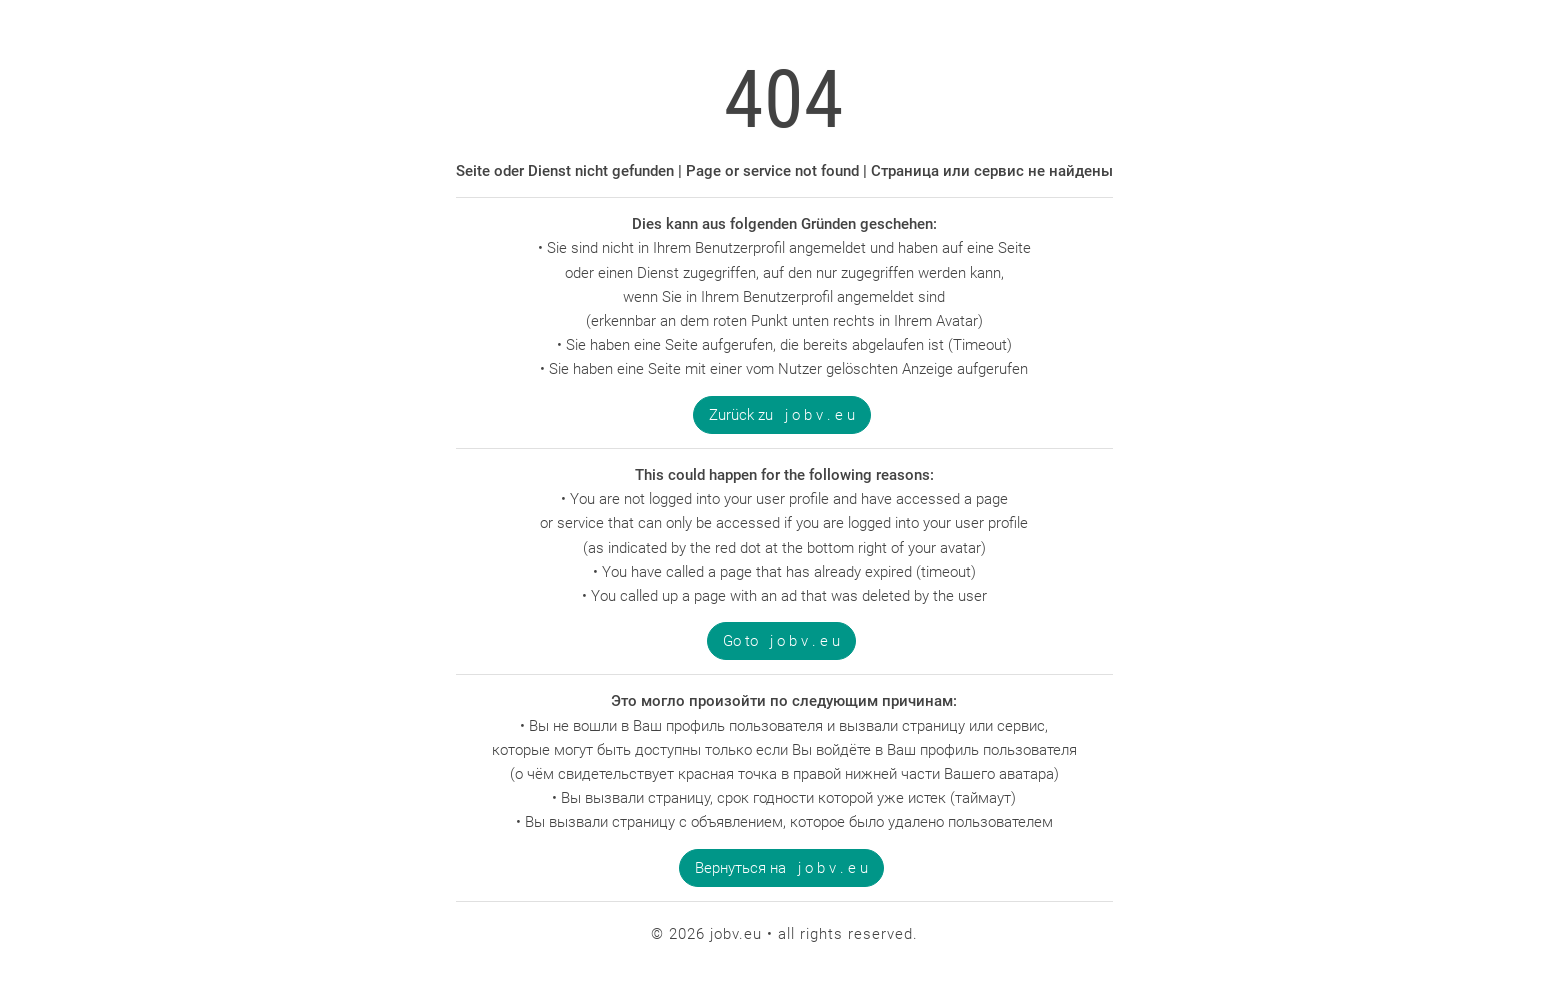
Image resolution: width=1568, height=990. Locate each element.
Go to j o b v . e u (781, 641)
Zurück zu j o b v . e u (782, 415)
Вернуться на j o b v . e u (781, 868)
